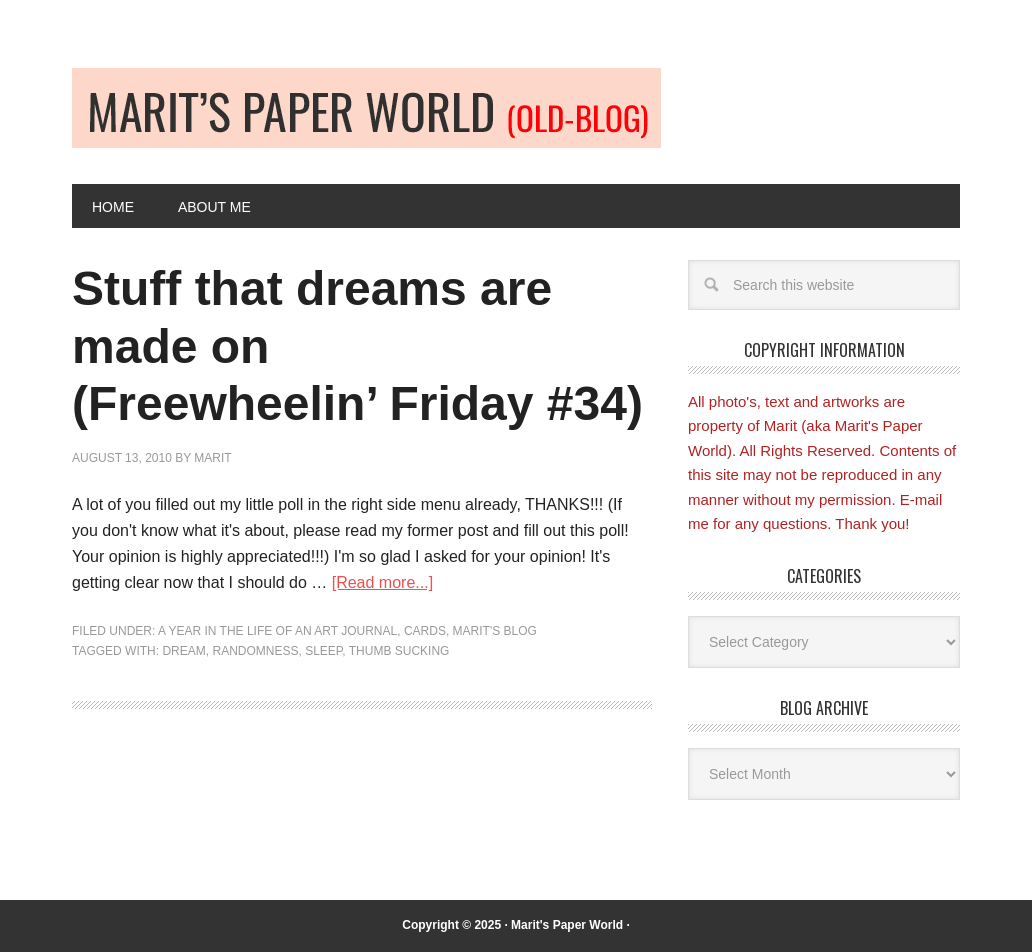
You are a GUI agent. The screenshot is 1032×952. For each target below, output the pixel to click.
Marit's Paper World (567, 925)
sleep (323, 651)
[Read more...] (382, 582)
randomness (255, 651)
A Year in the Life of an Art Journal (277, 631)
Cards (425, 631)
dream (183, 651)
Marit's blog (495, 631)
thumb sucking (399, 651)
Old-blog (366, 108)
